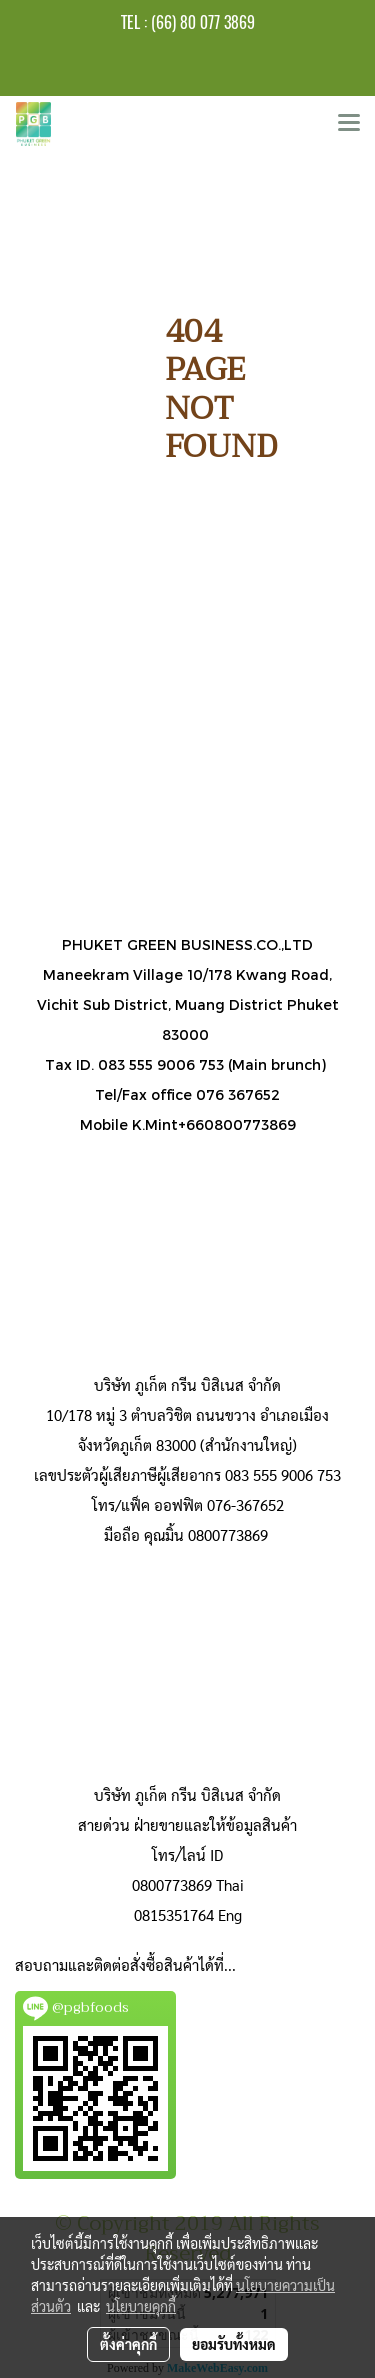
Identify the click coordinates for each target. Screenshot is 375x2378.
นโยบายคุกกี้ (141, 2306)
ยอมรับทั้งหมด (234, 2344)
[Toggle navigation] (349, 124)
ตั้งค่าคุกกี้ (128, 2344)
